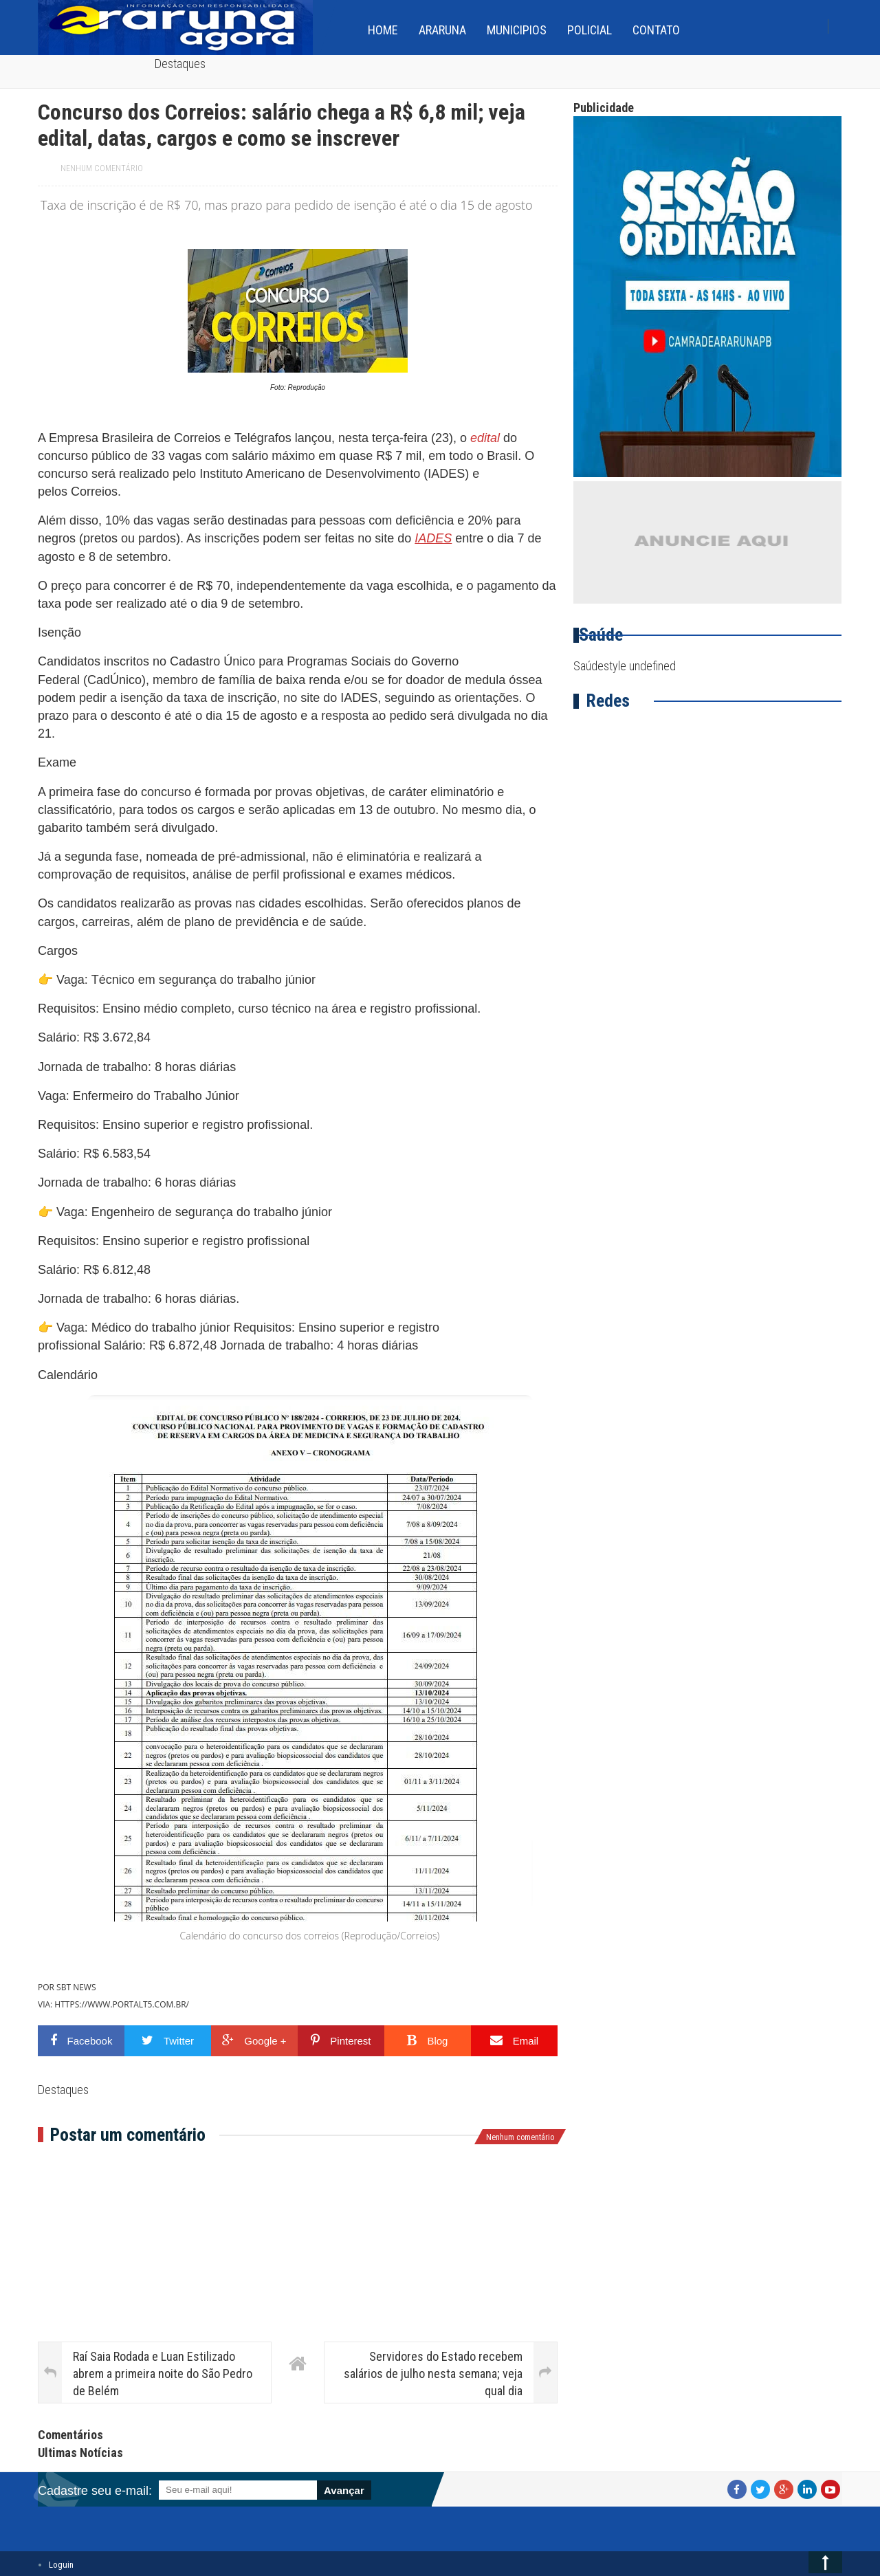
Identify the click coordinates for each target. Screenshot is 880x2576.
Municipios (517, 30)
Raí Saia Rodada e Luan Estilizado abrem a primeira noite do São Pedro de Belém (162, 2373)
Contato (656, 30)
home (383, 30)
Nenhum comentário (101, 168)
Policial (589, 30)
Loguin (61, 2565)
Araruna (442, 30)
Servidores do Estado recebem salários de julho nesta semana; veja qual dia (433, 2373)
